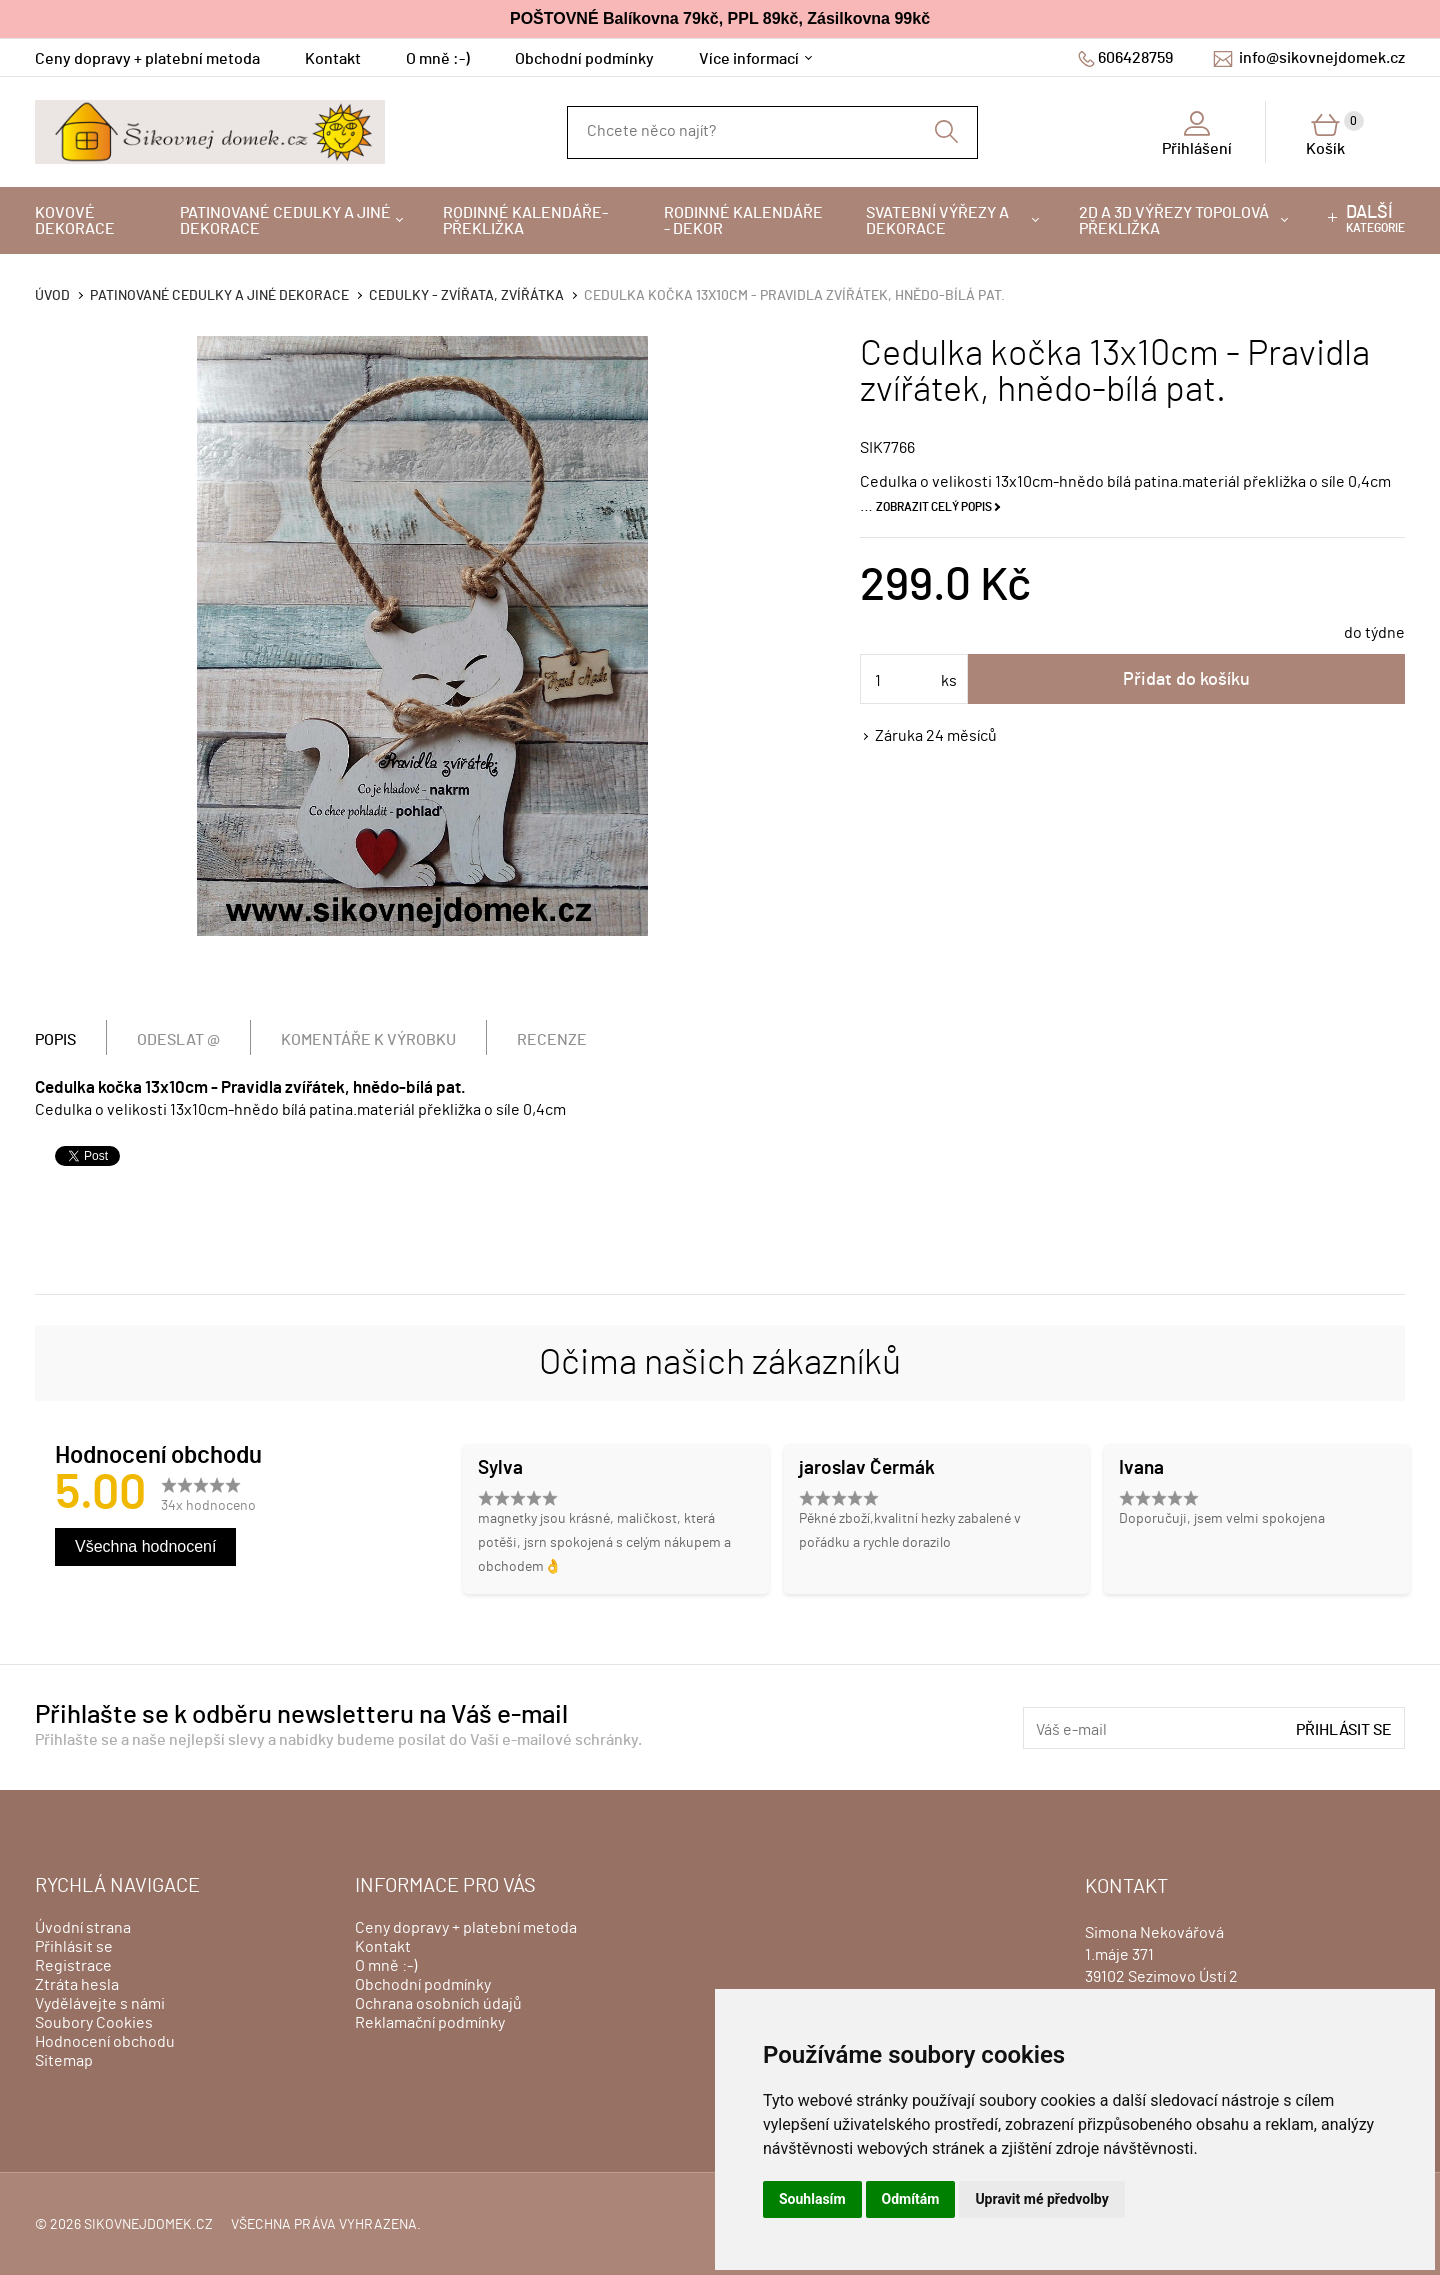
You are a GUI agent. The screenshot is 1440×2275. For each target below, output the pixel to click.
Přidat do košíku (1186, 680)
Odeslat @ (178, 1040)
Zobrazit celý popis (934, 507)
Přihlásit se (1344, 1730)
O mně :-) (438, 59)
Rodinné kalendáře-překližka (525, 221)
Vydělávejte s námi (100, 2004)
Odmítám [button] (911, 2199)
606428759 (1135, 58)
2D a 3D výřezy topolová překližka (1174, 221)
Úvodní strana (83, 1928)
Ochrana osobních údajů (438, 2004)
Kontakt (333, 59)
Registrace (73, 1966)
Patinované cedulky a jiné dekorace (285, 221)
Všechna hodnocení (145, 1546)
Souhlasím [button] (812, 2199)
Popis (55, 1040)
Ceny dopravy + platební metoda (147, 59)
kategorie (1375, 219)
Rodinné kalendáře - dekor (743, 221)
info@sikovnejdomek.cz (1322, 58)
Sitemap (64, 2061)
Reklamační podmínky (430, 2023)
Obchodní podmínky (584, 59)
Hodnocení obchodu (105, 2042)
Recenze (552, 1040)
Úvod (52, 296)
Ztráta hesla (77, 1985)
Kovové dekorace (75, 221)
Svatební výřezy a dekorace (937, 221)
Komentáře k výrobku (368, 1040)
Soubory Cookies (94, 2023)
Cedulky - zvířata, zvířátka (466, 296)
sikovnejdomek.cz (148, 2225)
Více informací (749, 59)
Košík (1335, 134)
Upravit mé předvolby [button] (1041, 2199)
